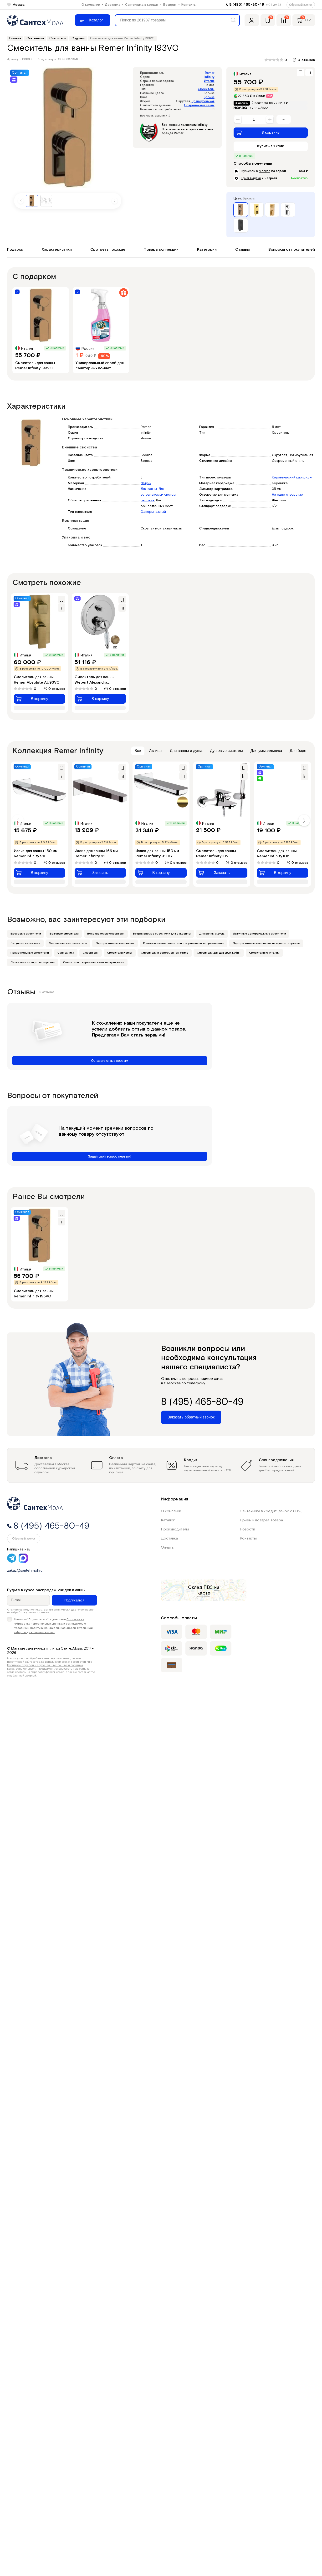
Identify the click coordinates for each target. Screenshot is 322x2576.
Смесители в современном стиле (164, 953)
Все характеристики (155, 115)
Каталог (168, 1520)
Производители (175, 1529)
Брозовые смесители (25, 933)
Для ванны (149, 489)
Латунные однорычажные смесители (259, 933)
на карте (208, 1590)
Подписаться (74, 1600)
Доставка (112, 5)
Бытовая (147, 500)
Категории (207, 249)
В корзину (258, 132)
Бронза (209, 97)
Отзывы (242, 249)
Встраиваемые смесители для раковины (162, 933)
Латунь (146, 483)
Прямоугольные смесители (29, 953)
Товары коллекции (161, 249)
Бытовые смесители (64, 933)
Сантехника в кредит (141, 5)
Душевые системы (226, 751)
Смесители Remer (119, 953)
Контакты (188, 5)
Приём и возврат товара (261, 1520)
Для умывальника (266, 751)
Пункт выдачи (251, 178)
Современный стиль (199, 105)
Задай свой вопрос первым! (109, 1156)
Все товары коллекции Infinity (185, 125)
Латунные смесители (25, 943)
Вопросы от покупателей (291, 249)
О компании (91, 5)
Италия (209, 81)
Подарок (15, 249)
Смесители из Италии (264, 953)
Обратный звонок (300, 4)
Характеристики (57, 249)
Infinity (209, 77)
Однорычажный (153, 512)
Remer (210, 73)
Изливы (155, 751)
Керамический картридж (292, 477)
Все (137, 751)
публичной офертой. (23, 1675)
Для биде (298, 751)
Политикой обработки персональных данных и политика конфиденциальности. (45, 1666)
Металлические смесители (68, 943)
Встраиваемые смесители (105, 933)
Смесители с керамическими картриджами (93, 962)
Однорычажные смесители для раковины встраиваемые (183, 943)
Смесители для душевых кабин (218, 953)
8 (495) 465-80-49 (246, 4)
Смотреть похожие (107, 249)
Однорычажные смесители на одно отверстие (266, 943)
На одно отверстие (287, 495)
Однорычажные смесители (115, 943)
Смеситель (206, 89)
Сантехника (65, 953)
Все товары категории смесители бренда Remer (187, 131)
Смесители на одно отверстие (32, 962)
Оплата (167, 1547)
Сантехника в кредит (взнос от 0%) (271, 1511)
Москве (264, 171)
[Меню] (92, 20)
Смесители (90, 953)
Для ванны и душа (186, 751)
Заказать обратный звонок (191, 1417)
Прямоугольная (203, 101)
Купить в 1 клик (270, 146)
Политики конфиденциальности (53, 1628)
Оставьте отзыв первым (109, 1060)
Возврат (170, 5)
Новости (247, 1529)
